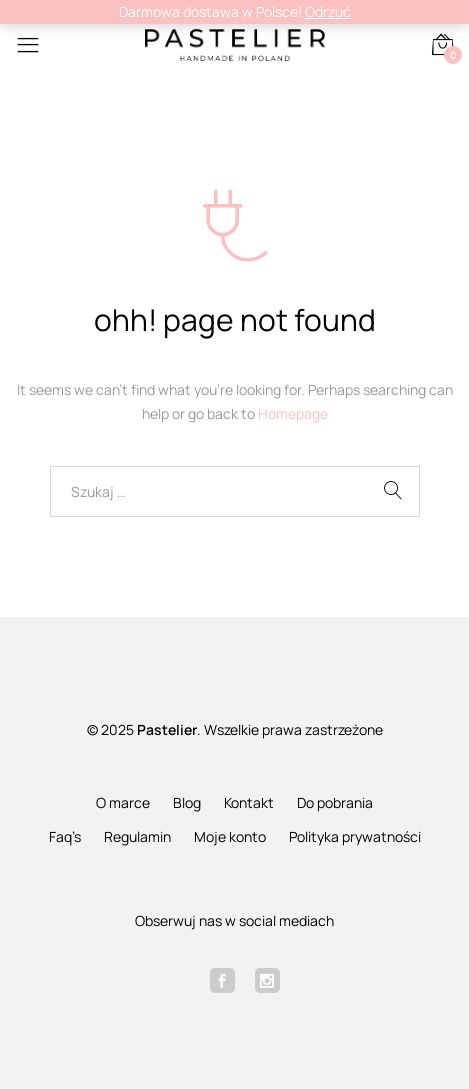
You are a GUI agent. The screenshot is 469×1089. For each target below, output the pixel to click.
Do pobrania (335, 802)
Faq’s (65, 836)
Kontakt (249, 802)
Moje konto (230, 836)
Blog (187, 802)
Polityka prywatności (355, 836)
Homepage (293, 413)
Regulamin (137, 836)
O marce (123, 802)
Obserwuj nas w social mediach (234, 920)
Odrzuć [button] (328, 11)
